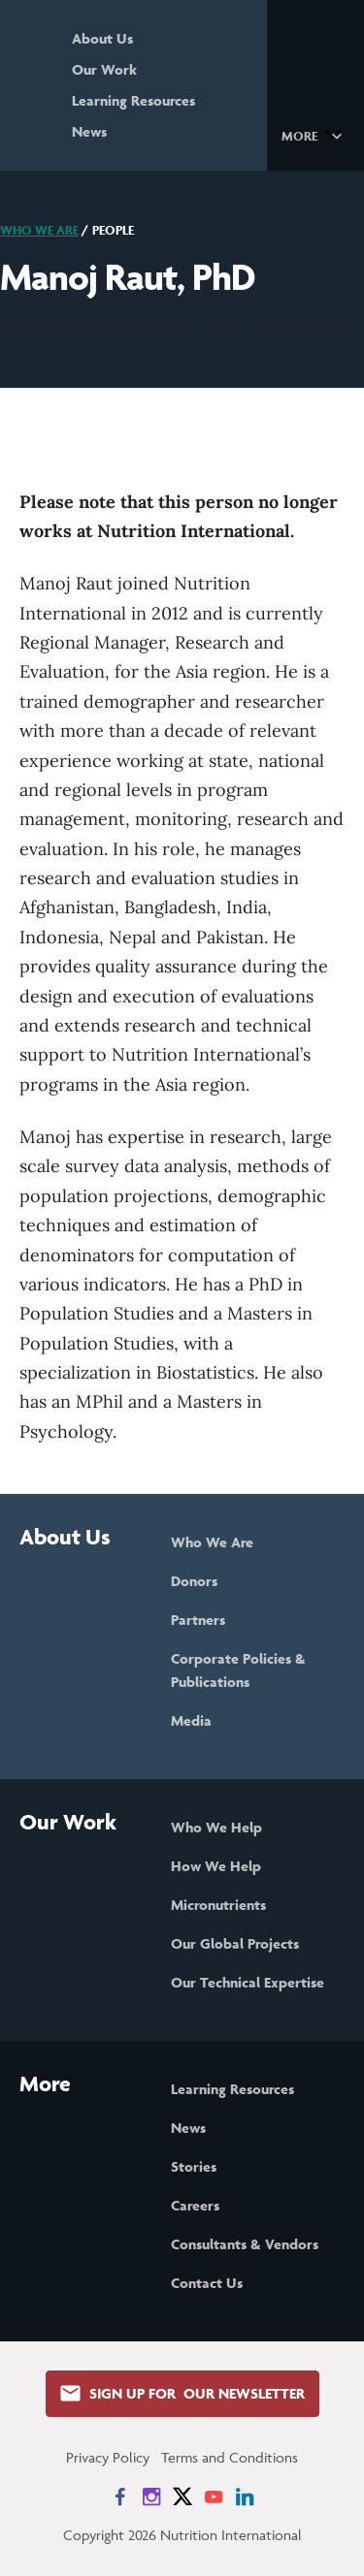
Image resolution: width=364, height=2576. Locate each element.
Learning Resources (133, 100)
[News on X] (182, 2496)
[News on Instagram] (151, 2496)
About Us (102, 38)
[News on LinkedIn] (244, 2496)
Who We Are (39, 230)
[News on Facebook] (120, 2496)
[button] (315, 134)
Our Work (104, 69)
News (89, 131)
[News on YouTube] (213, 2496)
